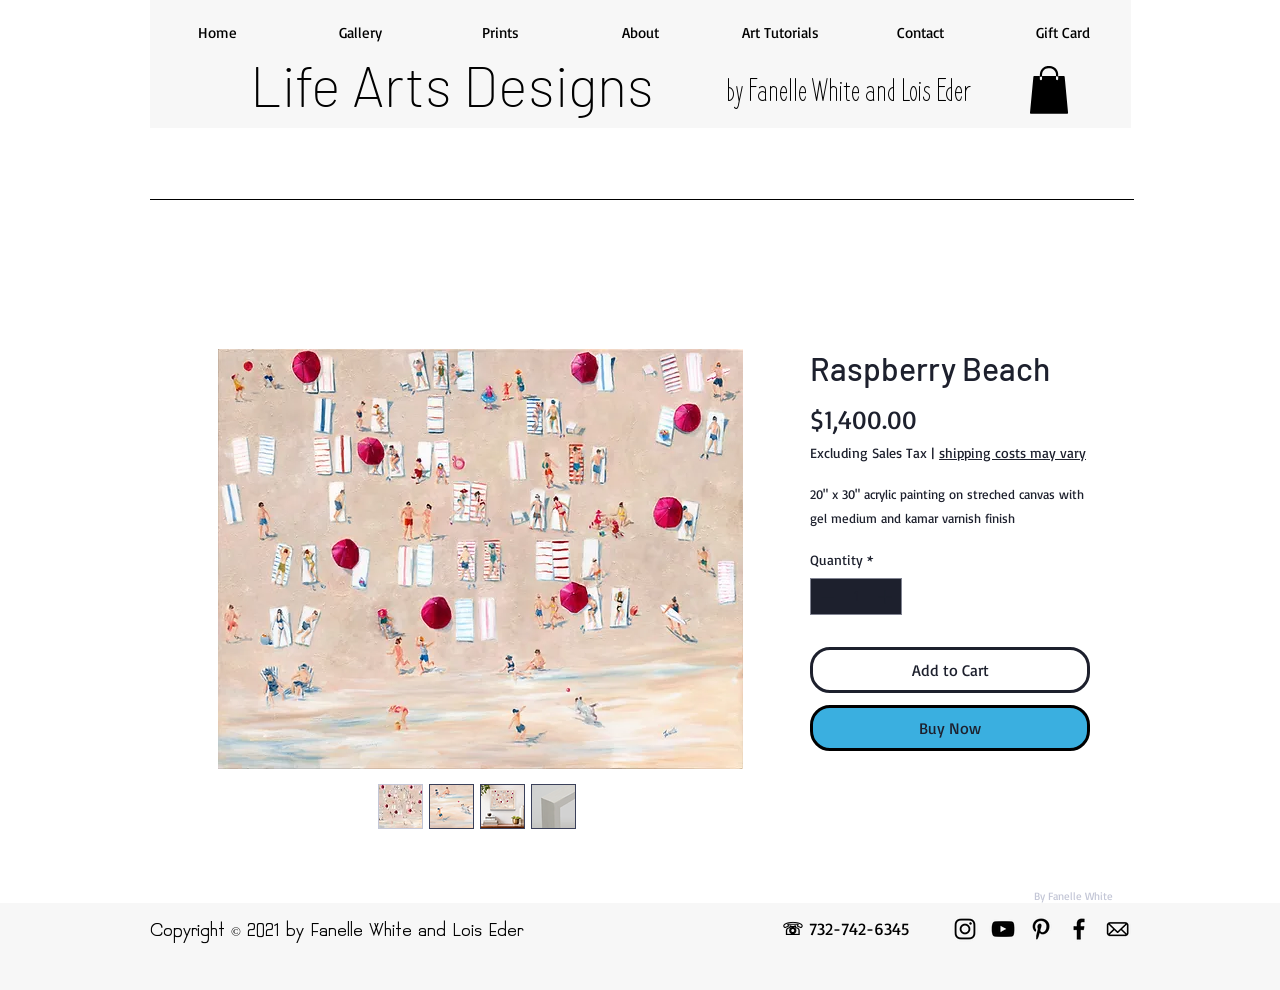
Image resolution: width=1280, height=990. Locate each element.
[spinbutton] (856, 596)
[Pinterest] (1041, 929)
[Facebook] (1079, 929)
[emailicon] (1117, 929)
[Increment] (886, 596)
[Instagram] (965, 929)
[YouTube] (1003, 929)
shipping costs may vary (1012, 452)
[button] (1049, 90)
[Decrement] (825, 596)
